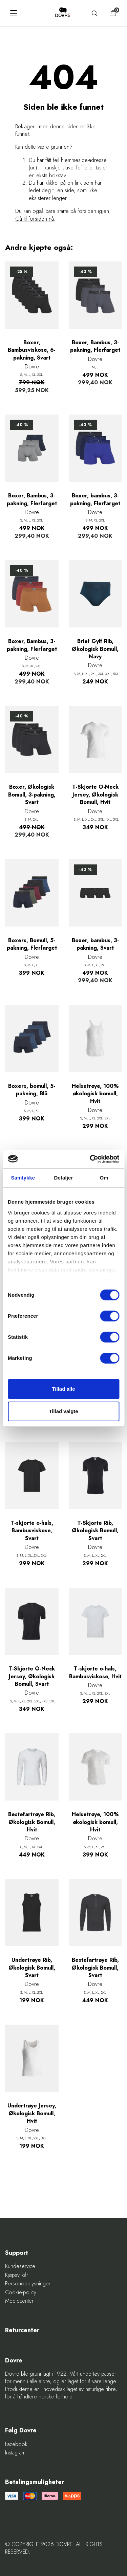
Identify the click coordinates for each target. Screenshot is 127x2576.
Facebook (16, 2444)
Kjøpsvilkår (16, 2275)
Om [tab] (104, 1178)
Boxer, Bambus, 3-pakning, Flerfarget (95, 346)
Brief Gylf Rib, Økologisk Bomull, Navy (95, 649)
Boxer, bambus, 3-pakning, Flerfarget (95, 499)
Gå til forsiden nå (34, 219)
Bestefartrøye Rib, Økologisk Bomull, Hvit (31, 1822)
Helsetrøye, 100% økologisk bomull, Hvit (95, 1093)
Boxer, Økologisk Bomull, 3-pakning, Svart (32, 794)
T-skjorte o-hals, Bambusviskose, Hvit (95, 1672)
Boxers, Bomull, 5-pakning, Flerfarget (32, 944)
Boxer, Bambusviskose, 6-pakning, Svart (32, 350)
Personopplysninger (27, 2283)
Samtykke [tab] (23, 1178)
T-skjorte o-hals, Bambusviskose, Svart (31, 1530)
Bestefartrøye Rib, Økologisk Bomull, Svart (95, 1967)
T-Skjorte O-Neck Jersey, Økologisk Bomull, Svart (31, 1676)
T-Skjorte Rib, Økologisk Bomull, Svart (95, 1530)
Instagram (15, 2452)
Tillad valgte (63, 1411)
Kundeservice (20, 2266)
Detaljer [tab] (63, 1178)
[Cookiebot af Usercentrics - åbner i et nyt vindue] (90, 1159)
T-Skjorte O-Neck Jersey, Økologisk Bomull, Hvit (95, 794)
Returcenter (22, 2330)
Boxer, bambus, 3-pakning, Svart (95, 944)
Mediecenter (19, 2301)
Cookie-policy (20, 2292)
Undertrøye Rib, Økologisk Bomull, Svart (31, 1967)
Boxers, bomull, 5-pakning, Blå (31, 1089)
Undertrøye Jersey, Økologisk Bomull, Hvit (31, 2113)
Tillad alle (63, 1389)
